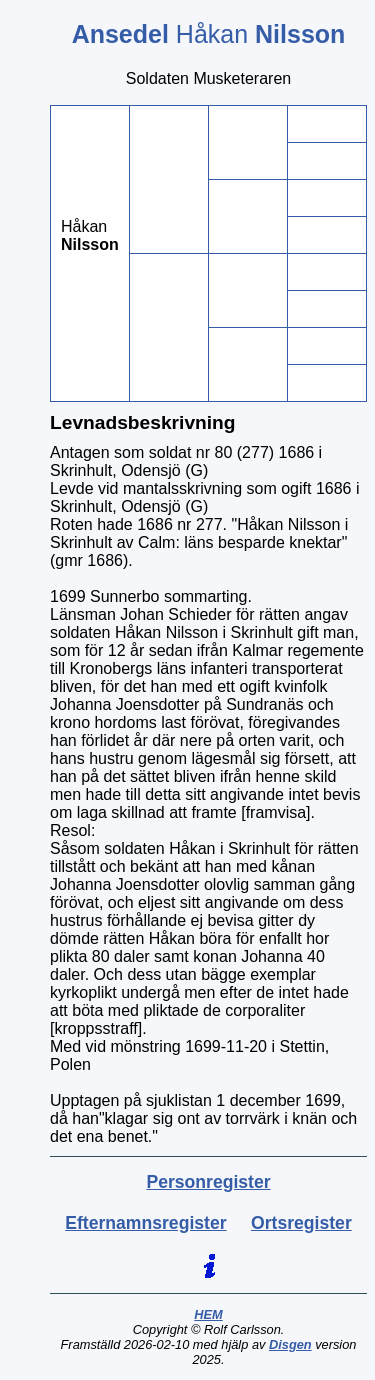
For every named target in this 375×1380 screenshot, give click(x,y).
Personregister (208, 1182)
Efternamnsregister (145, 1223)
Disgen (290, 1344)
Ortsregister (301, 1223)
